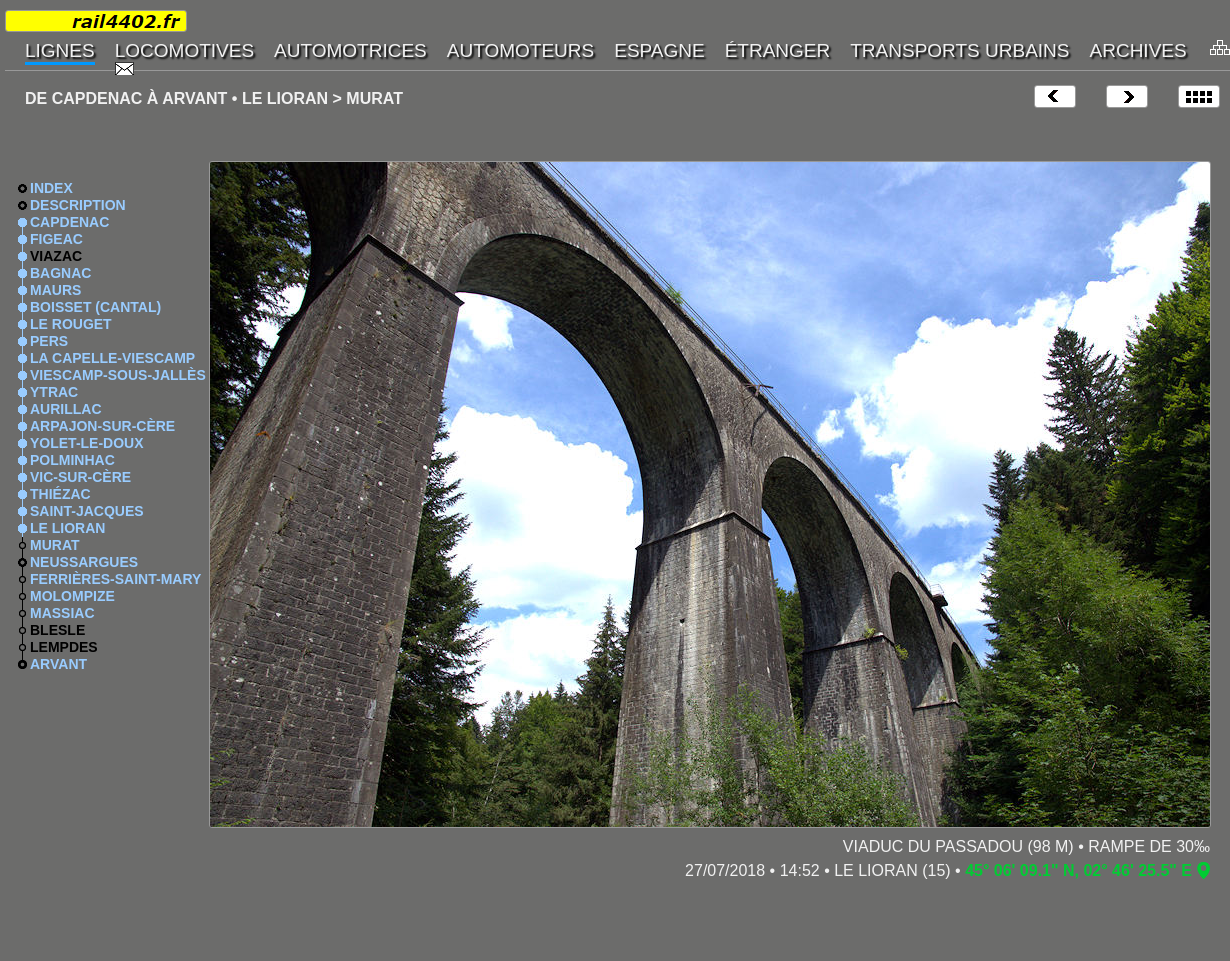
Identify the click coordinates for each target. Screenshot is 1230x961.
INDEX (51, 188)
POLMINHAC (72, 460)
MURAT (55, 545)
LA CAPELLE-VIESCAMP (112, 358)
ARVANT (58, 664)
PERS (49, 341)
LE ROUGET (71, 324)
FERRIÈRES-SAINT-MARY (115, 579)
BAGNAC (60, 273)
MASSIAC (62, 613)
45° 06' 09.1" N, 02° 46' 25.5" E (1078, 870)
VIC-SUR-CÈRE (80, 477)
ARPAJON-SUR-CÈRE (102, 426)
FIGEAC (56, 239)
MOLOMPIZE (72, 596)
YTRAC (54, 392)
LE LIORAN (67, 528)
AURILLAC (66, 409)
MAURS (55, 290)
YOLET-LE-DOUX (87, 443)
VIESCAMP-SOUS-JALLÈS (118, 375)
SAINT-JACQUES (87, 511)
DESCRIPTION (78, 205)
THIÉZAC (60, 494)
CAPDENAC (69, 222)
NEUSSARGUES (84, 562)
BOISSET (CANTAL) (95, 307)
